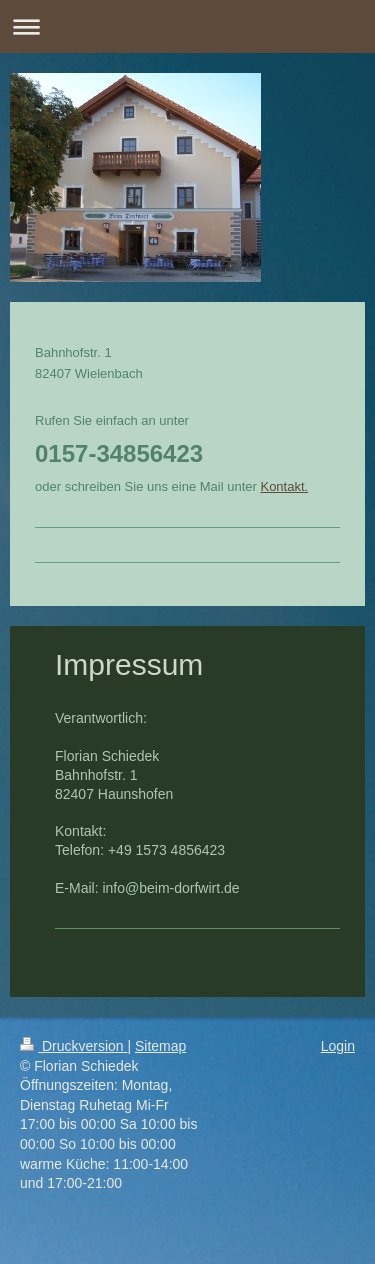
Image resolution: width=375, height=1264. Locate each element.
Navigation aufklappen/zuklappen (187, 26)
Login (338, 1046)
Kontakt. (284, 486)
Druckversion (73, 1046)
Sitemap (160, 1046)
